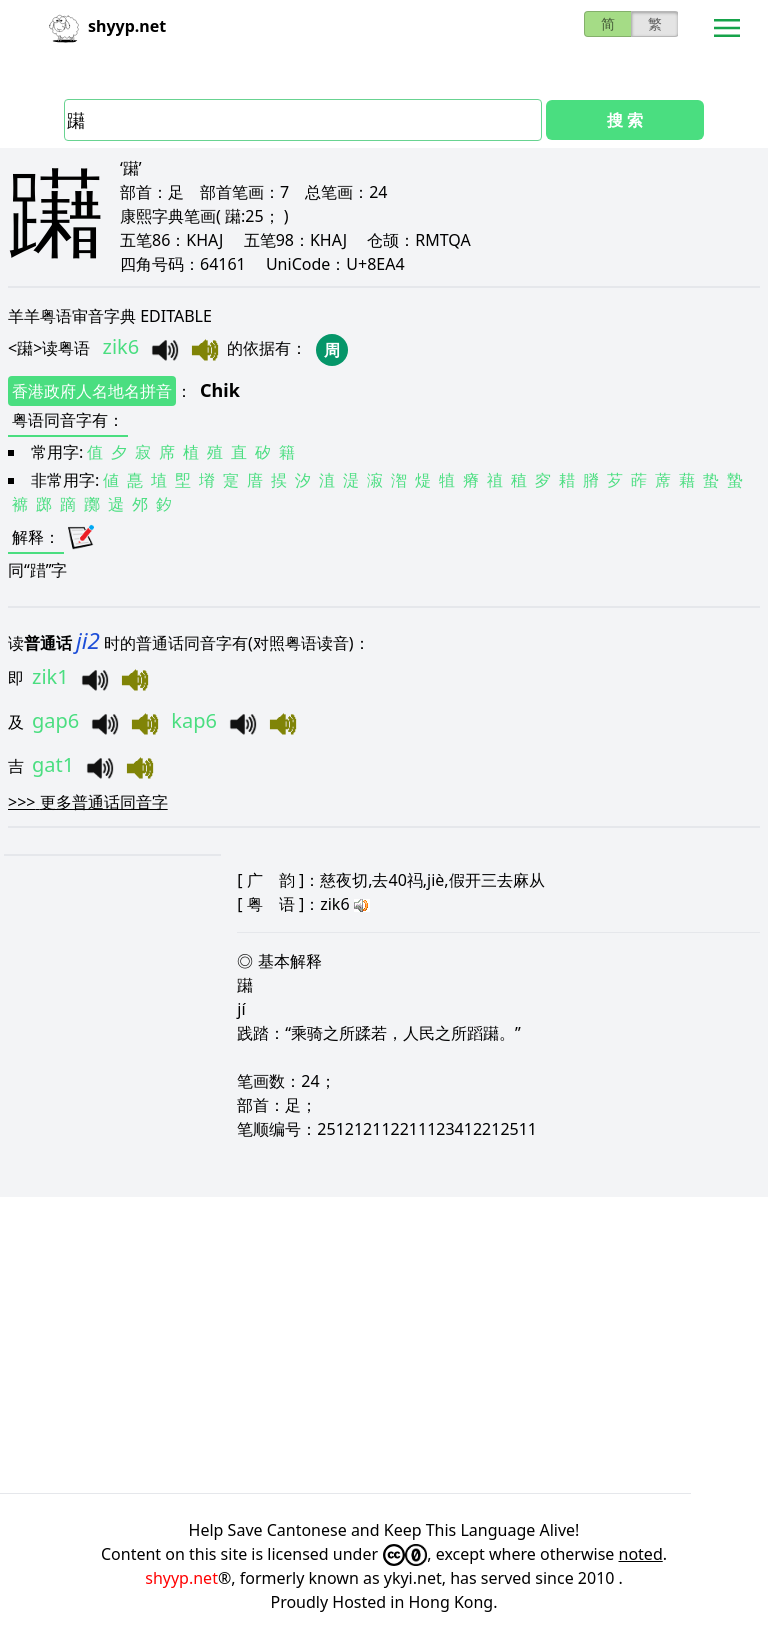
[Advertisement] (384, 1345)
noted (641, 1554)
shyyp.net (181, 1578)
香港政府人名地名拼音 (92, 391)
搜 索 (625, 120)
